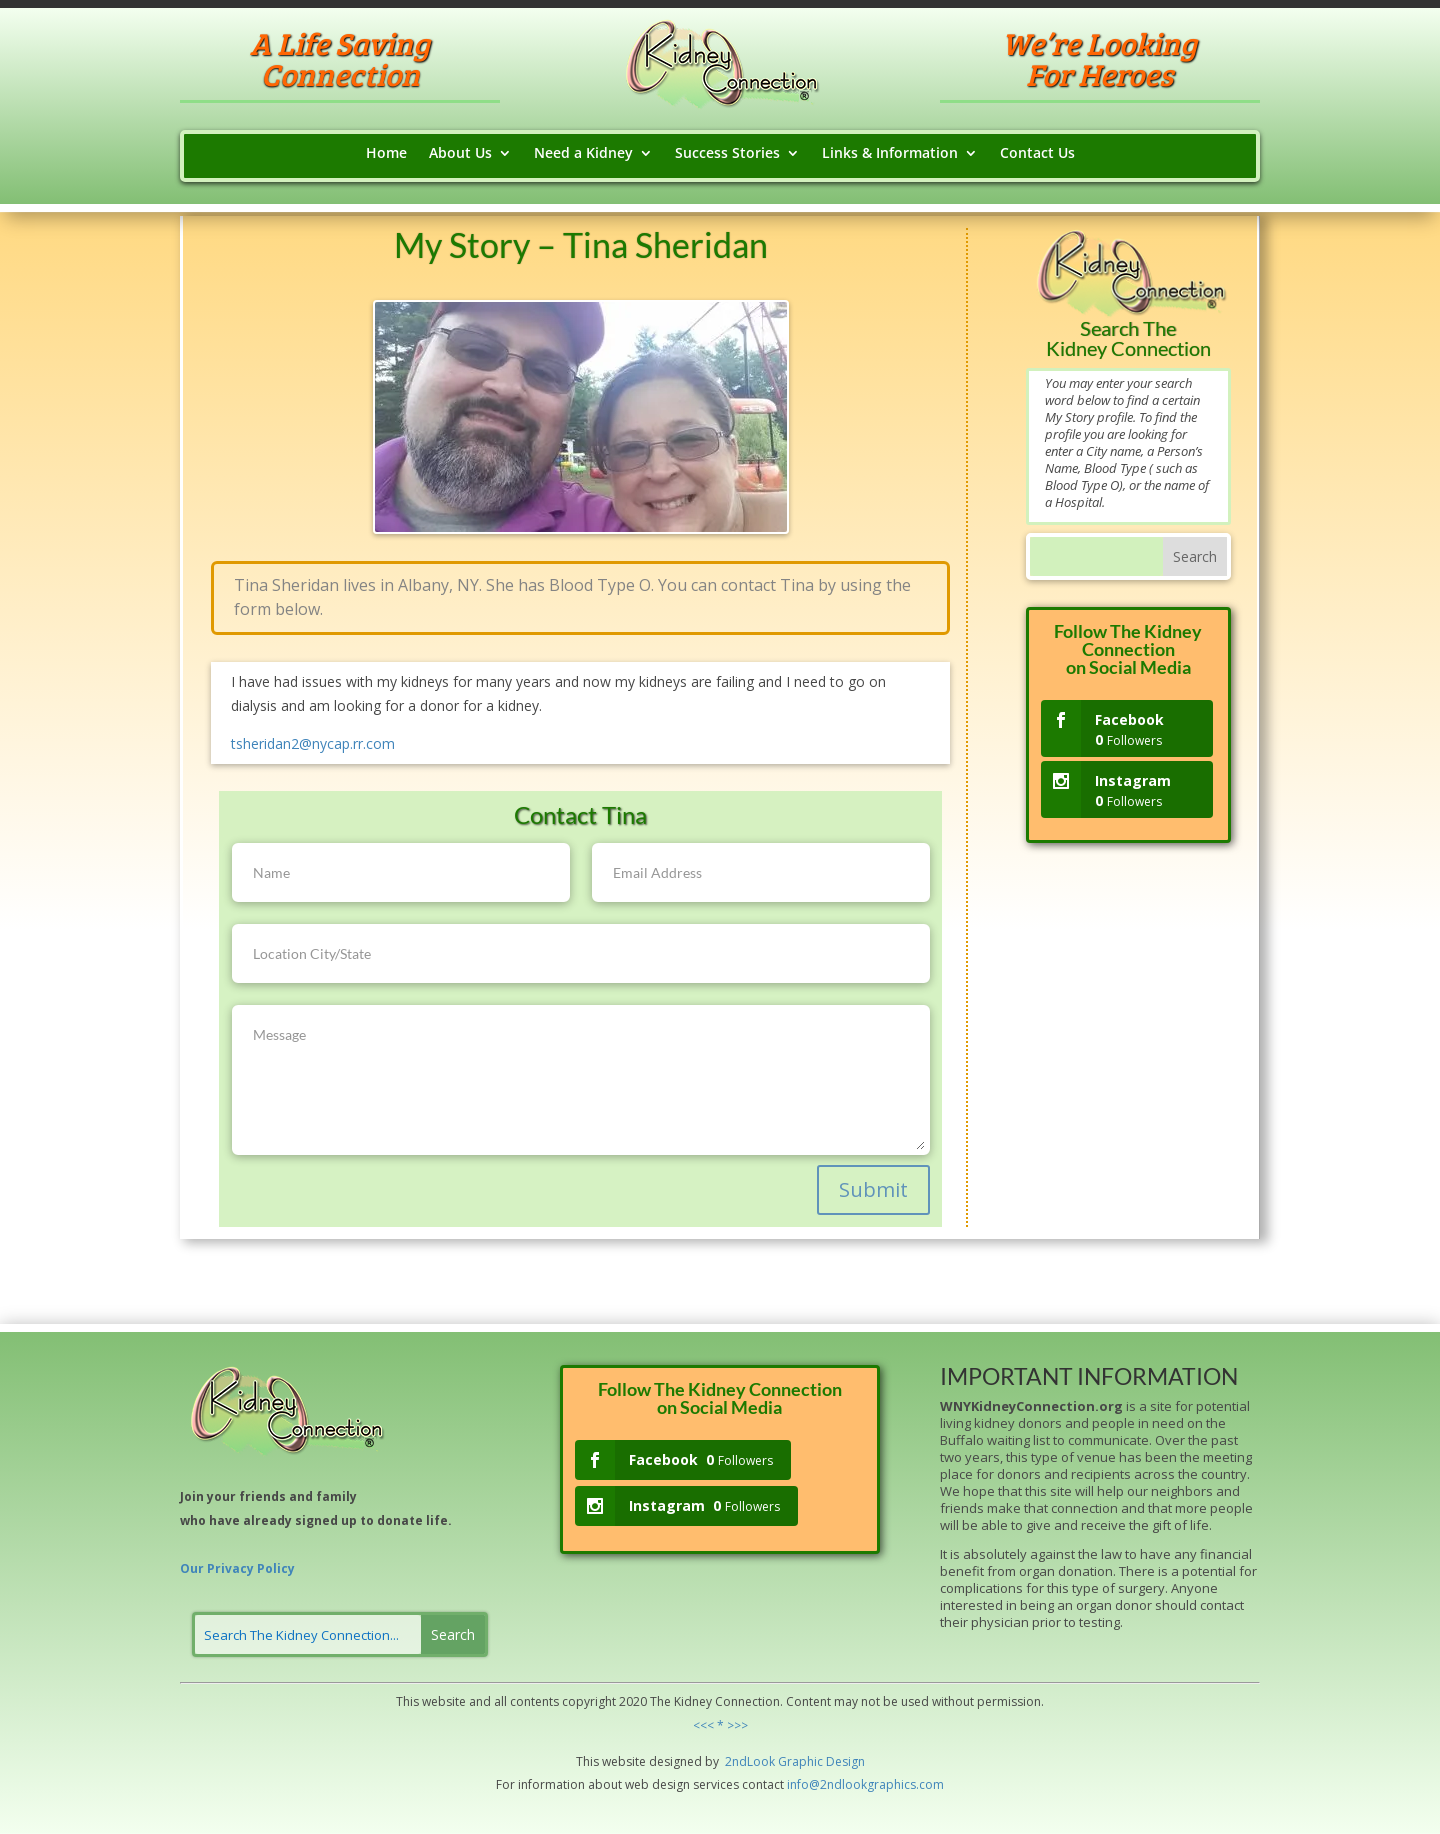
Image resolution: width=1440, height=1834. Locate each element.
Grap (791, 1761)
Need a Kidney (583, 154)
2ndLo (741, 1761)
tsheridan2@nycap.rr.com (313, 743)
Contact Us (1037, 154)
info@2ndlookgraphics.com (865, 1784)
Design (844, 1761)
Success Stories (727, 154)
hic (815, 1761)
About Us (460, 154)
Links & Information (890, 154)
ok (768, 1761)
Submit (873, 1189)
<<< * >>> (720, 1725)
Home (386, 154)
